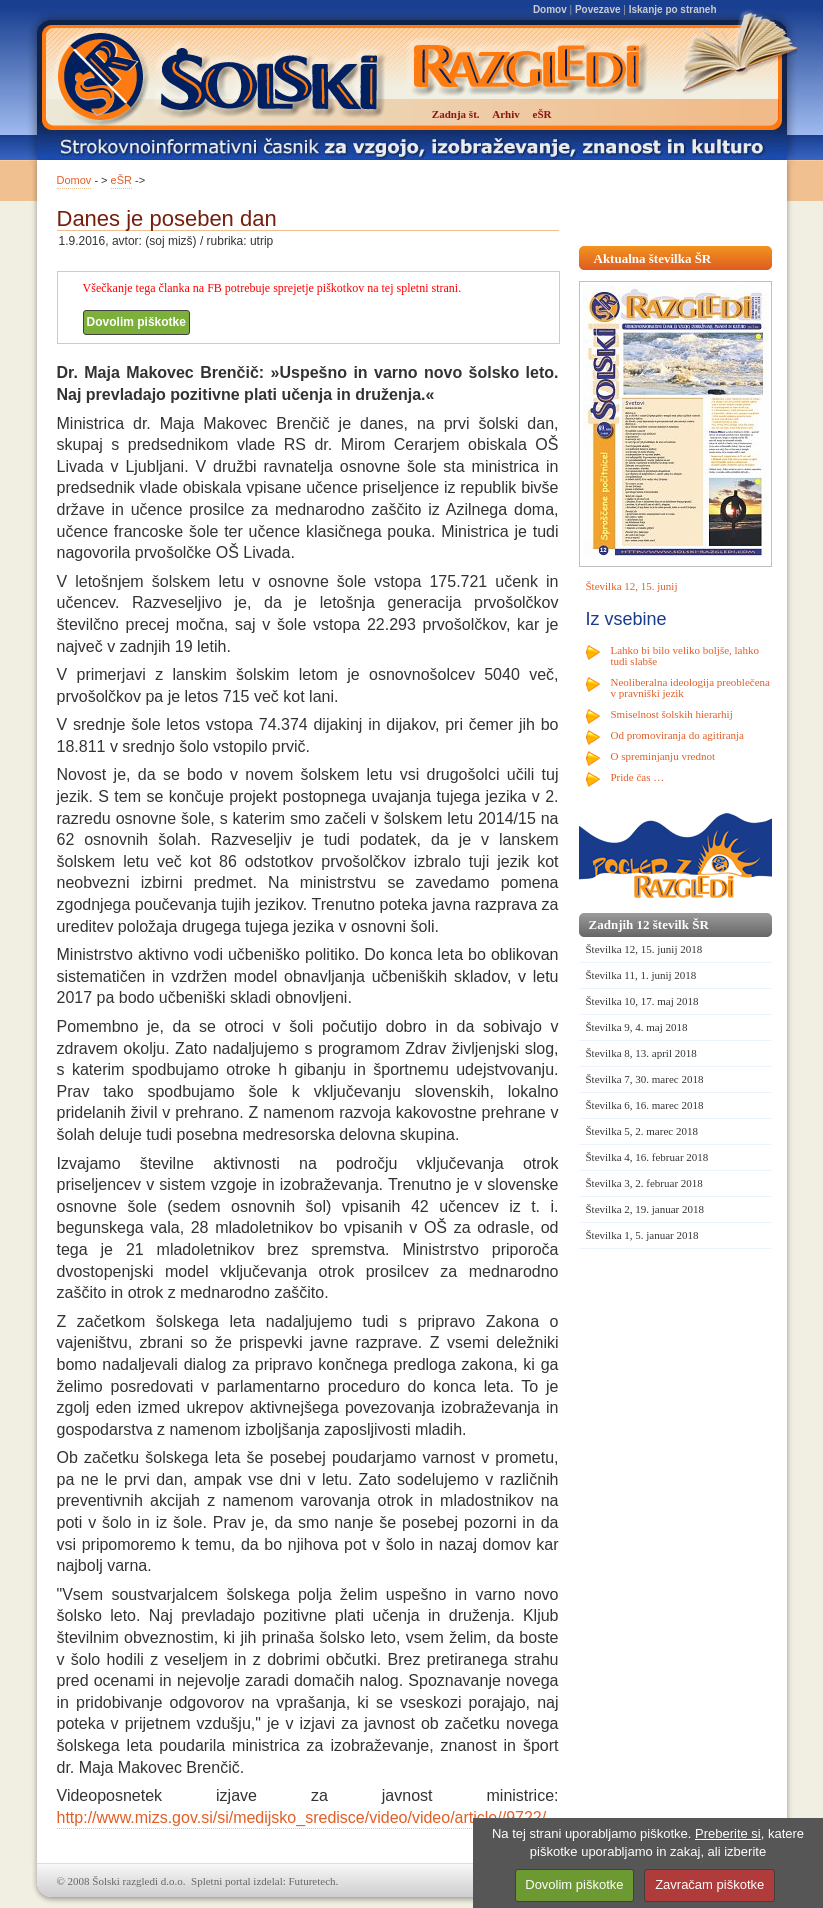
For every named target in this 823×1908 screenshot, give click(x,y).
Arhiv (506, 114)
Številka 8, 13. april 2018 (641, 1053)
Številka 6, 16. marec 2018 (645, 1105)
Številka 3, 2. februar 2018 (644, 1183)
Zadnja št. (456, 114)
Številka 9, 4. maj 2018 (637, 1027)
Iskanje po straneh (673, 9)
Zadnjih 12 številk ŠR (649, 924)
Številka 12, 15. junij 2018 (644, 949)
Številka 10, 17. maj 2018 (642, 1001)
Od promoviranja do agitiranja (678, 735)
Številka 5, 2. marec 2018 (642, 1131)
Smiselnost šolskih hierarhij (672, 714)
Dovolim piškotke (136, 322)
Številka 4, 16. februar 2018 (647, 1157)
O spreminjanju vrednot (663, 756)
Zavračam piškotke (709, 1884)
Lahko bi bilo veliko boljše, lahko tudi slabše (685, 655)
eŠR (121, 180)
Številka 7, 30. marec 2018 (645, 1079)
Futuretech (312, 1881)
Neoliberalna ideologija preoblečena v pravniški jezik (690, 687)
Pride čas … (638, 777)
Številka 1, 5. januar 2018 (642, 1235)
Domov (550, 9)
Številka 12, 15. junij (632, 586)
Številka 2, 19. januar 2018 (645, 1209)
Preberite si (728, 1833)
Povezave (598, 9)
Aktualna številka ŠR (653, 258)
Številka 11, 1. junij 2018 (641, 975)
